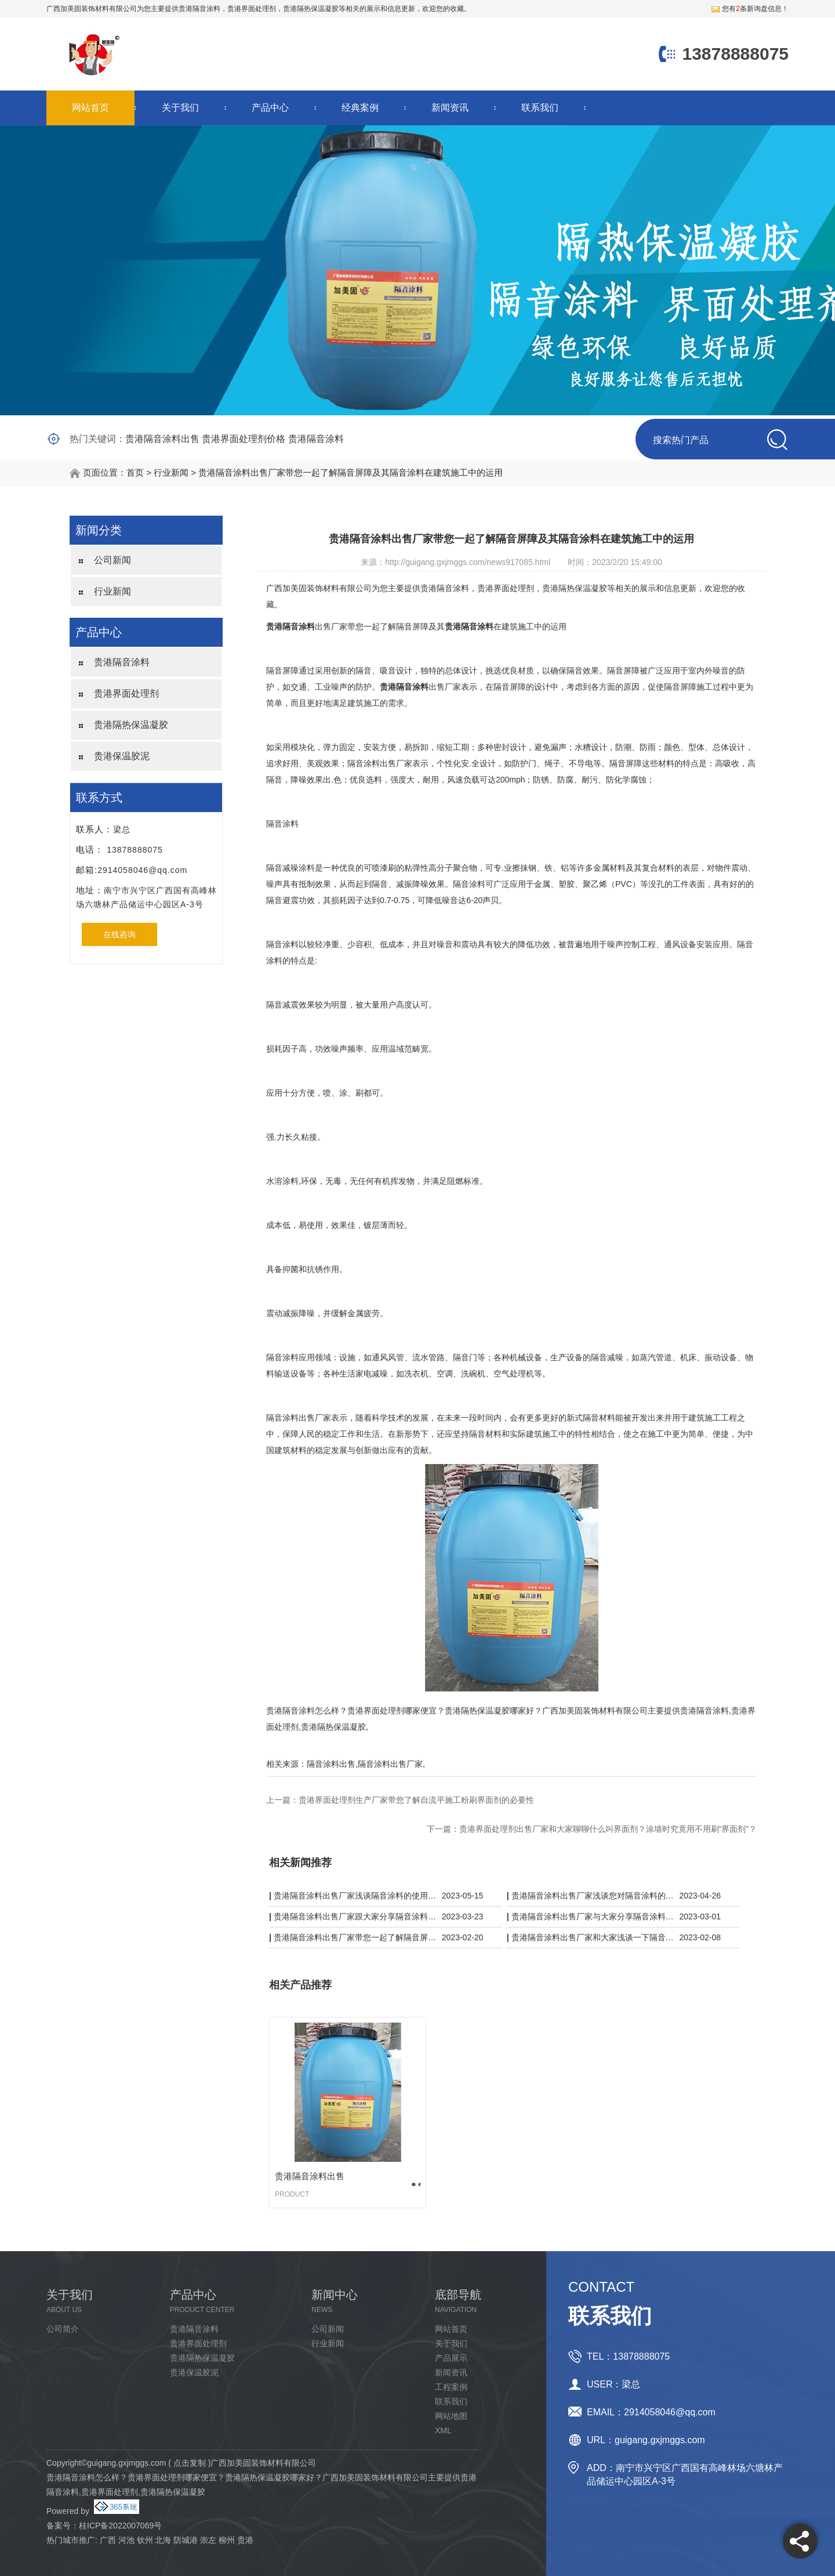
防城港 (185, 2540)
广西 (108, 2540)
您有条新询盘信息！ (750, 9)
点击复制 (189, 2463)
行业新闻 (171, 472)
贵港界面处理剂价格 (243, 439)
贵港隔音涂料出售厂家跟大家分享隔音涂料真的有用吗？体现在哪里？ (355, 1916)
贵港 (245, 2540)
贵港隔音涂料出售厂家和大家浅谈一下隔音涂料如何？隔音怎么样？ (592, 1937)
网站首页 (90, 108)
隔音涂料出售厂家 (390, 1764)
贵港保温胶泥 (122, 756)
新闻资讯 (450, 108)
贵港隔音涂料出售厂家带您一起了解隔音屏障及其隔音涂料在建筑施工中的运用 (350, 472)
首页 (135, 472)
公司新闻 (112, 560)
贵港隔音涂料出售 (162, 439)
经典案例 (360, 108)
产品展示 (451, 2358)
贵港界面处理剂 (126, 693)
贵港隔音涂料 (199, 9)
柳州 (227, 2540)
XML (443, 2430)
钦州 (145, 2540)
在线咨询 (119, 934)
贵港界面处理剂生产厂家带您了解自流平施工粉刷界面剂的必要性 (416, 1800)
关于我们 (180, 108)
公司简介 (62, 2329)
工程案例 (451, 2387)
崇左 (208, 2540)
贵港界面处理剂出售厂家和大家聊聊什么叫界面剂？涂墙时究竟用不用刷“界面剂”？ (608, 1829)
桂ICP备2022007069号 (120, 2525)
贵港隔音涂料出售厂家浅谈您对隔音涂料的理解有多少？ (592, 1895)
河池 (126, 2540)
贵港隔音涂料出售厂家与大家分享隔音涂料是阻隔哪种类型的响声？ (592, 1916)
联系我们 (539, 108)
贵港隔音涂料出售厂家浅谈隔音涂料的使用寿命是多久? (355, 1895)
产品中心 (270, 108)
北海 (163, 2540)
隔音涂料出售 (331, 1764)
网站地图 (451, 2416)
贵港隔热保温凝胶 (131, 725)
